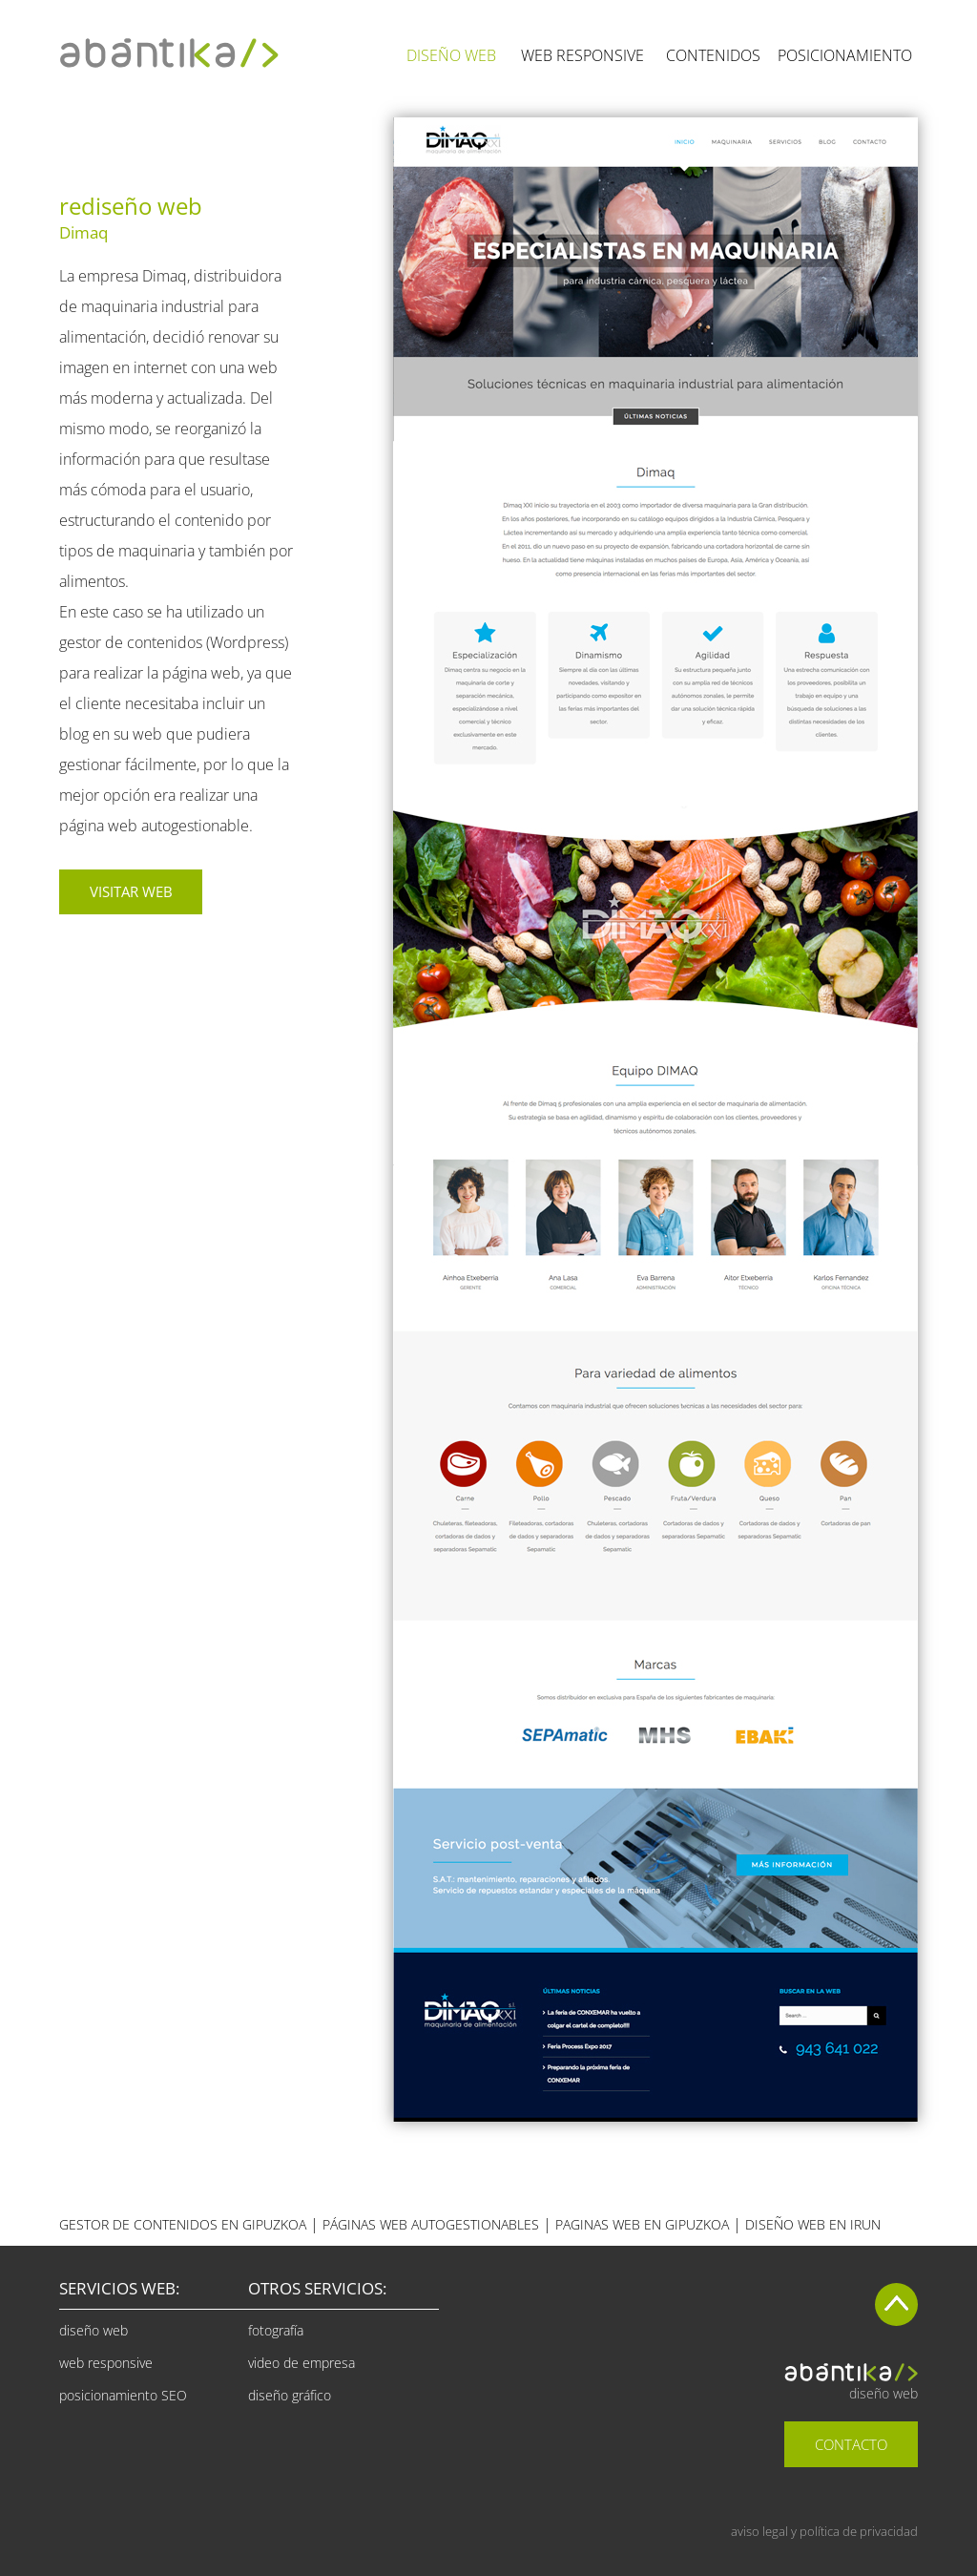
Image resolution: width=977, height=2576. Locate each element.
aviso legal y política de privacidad (824, 2531)
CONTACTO (851, 2444)
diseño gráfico (289, 2395)
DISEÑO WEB (451, 55)
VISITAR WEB (131, 891)
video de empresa (301, 2363)
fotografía (275, 2330)
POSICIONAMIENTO (845, 55)
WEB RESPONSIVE (582, 55)
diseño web (93, 2330)
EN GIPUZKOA (642, 2224)
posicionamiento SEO (123, 2395)
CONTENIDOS (713, 55)
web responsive (106, 2363)
